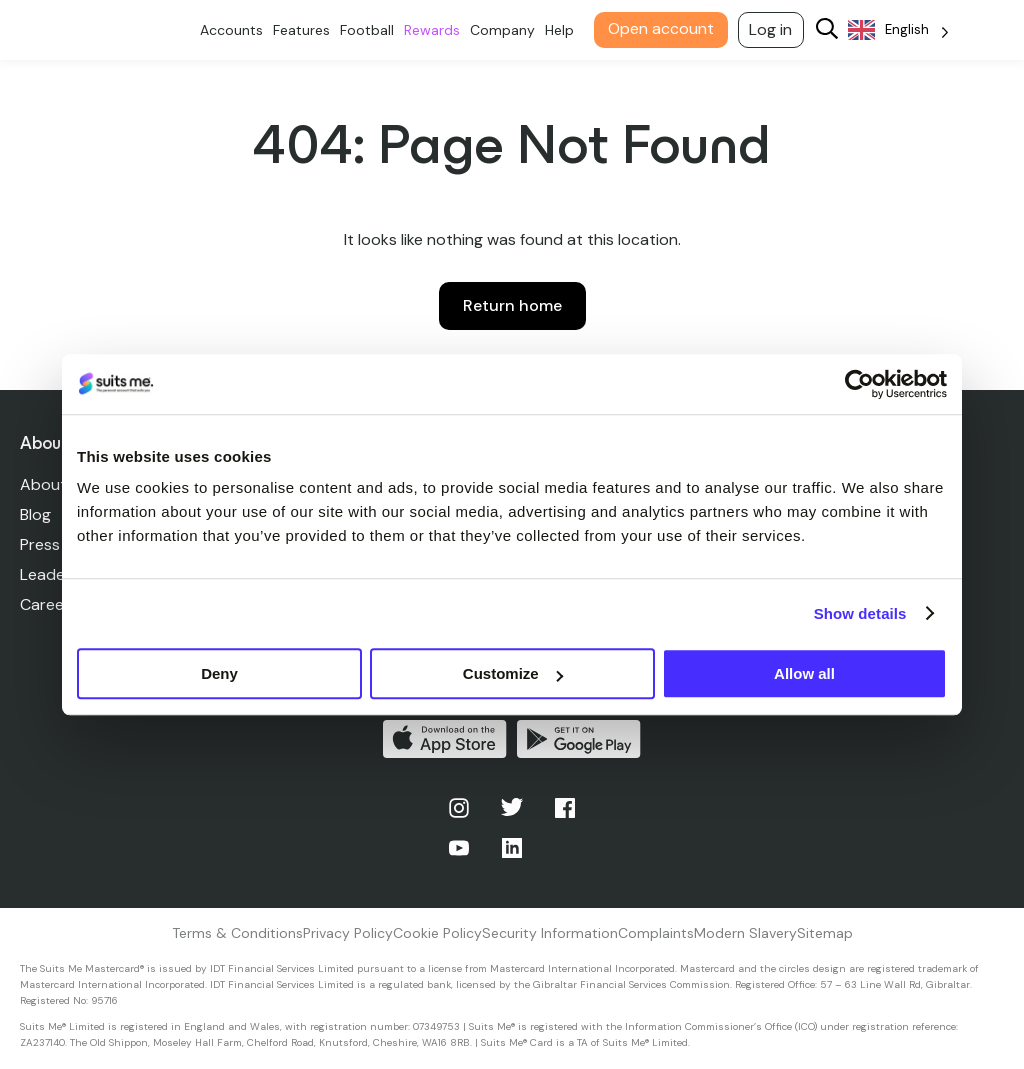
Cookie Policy (437, 933)
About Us (54, 484)
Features (305, 30)
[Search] (831, 30)
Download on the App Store (445, 739)
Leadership (60, 574)
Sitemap (825, 933)
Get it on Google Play (579, 739)
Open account (665, 28)
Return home (512, 305)
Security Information (550, 933)
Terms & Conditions (237, 933)
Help (563, 30)
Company (506, 30)
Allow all (804, 673)
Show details (860, 613)
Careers (49, 604)
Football (371, 30)
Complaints (656, 933)
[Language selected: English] (902, 30)
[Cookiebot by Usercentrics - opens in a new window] (859, 384)
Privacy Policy (348, 933)
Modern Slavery (745, 933)
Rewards (436, 30)
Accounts (235, 30)
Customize (513, 673)
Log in (775, 29)
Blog (35, 514)
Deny (219, 673)
